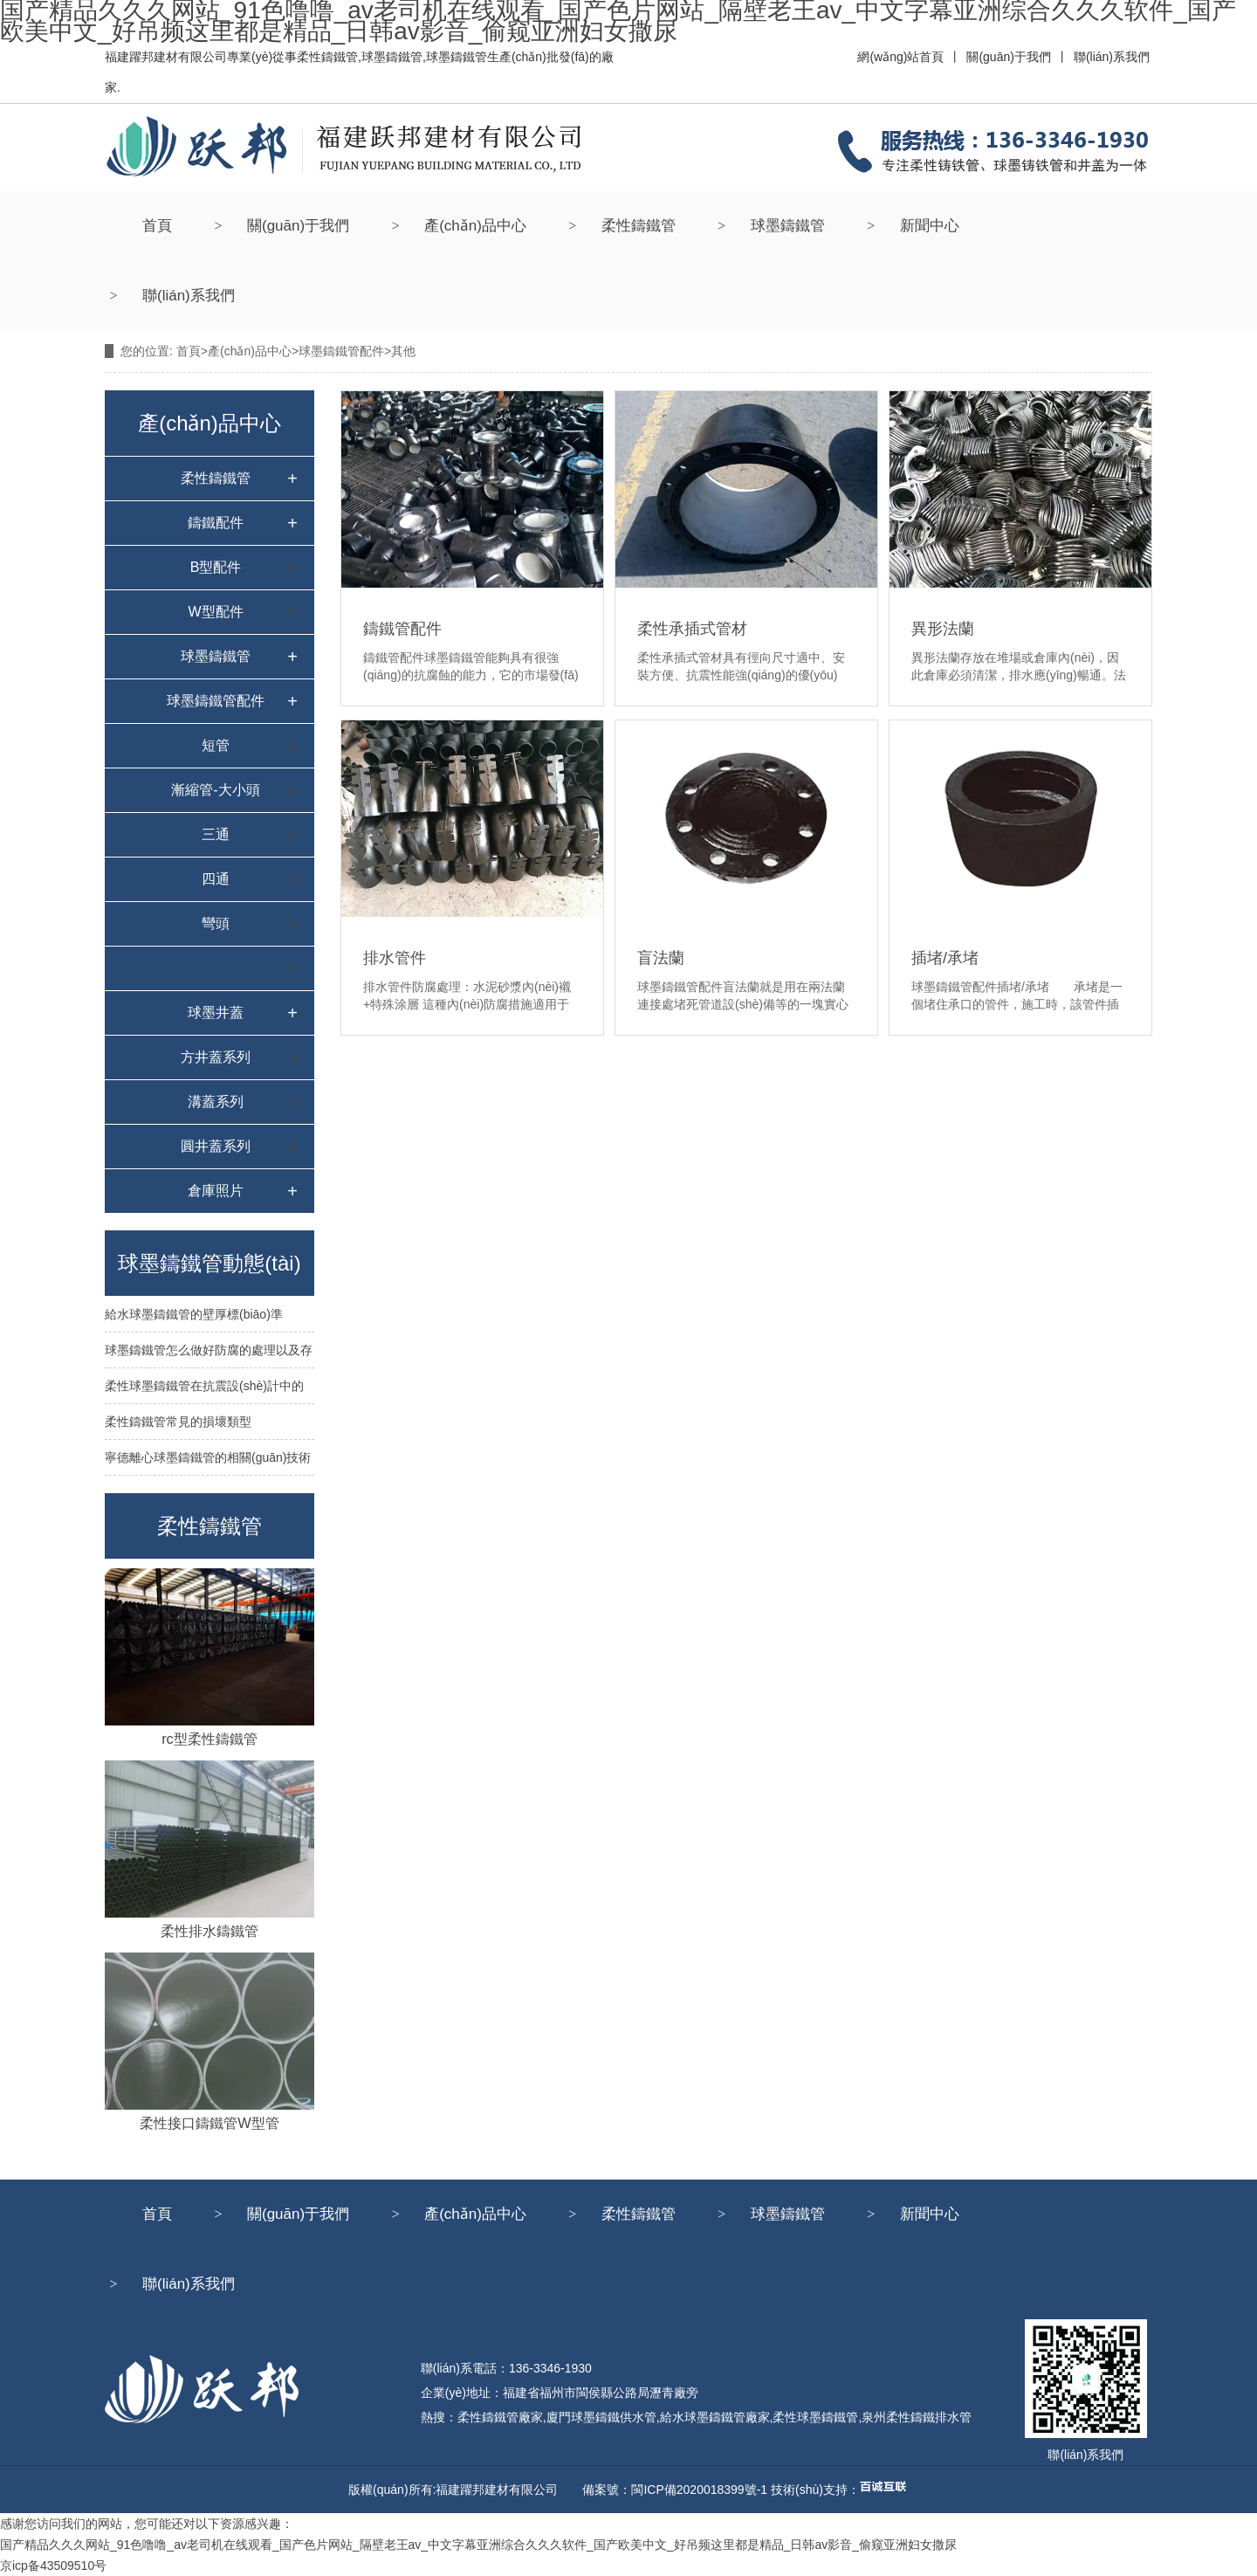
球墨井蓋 (216, 1012)
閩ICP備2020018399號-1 (699, 2490)
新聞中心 (929, 225)
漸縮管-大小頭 (215, 789)
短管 (216, 745)
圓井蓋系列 (216, 1146)
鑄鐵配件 (216, 522)
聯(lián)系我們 (188, 295)
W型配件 (215, 611)
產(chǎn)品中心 (475, 225)
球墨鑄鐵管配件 (341, 351)
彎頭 (216, 923)
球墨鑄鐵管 (788, 225)
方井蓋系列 (216, 1057)
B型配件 (216, 567)
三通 (216, 834)
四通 (216, 878)
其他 (216, 968)
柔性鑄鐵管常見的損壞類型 (178, 1422)
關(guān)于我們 (298, 225)
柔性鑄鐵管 (638, 225)
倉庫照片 (216, 1190)
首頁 (157, 225)
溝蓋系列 (216, 1101)
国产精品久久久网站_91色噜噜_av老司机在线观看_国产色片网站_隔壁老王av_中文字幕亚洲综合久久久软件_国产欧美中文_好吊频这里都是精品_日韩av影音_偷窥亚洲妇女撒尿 (478, 2545)
